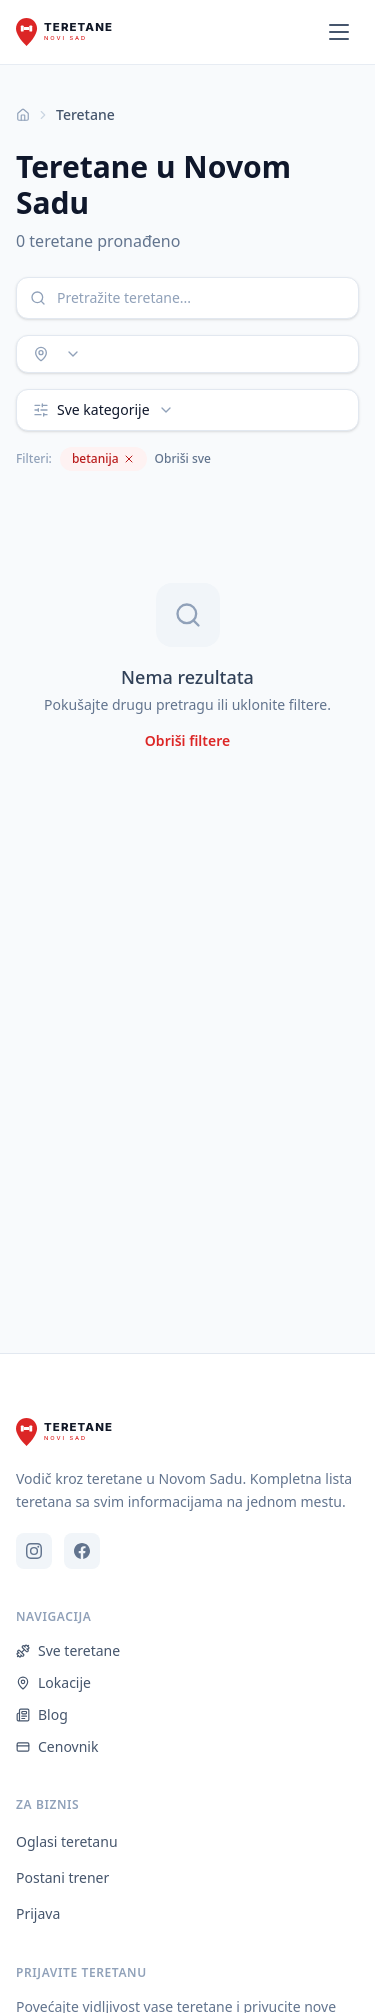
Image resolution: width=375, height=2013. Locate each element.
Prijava (38, 1913)
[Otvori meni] (339, 32)
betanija (103, 458)
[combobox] (187, 354)
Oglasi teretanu (67, 1841)
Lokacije (53, 1682)
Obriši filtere (187, 740)
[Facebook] (82, 1551)
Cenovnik (57, 1746)
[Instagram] (34, 1551)
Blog (42, 1714)
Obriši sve (183, 459)
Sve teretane (68, 1650)
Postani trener (62, 1877)
